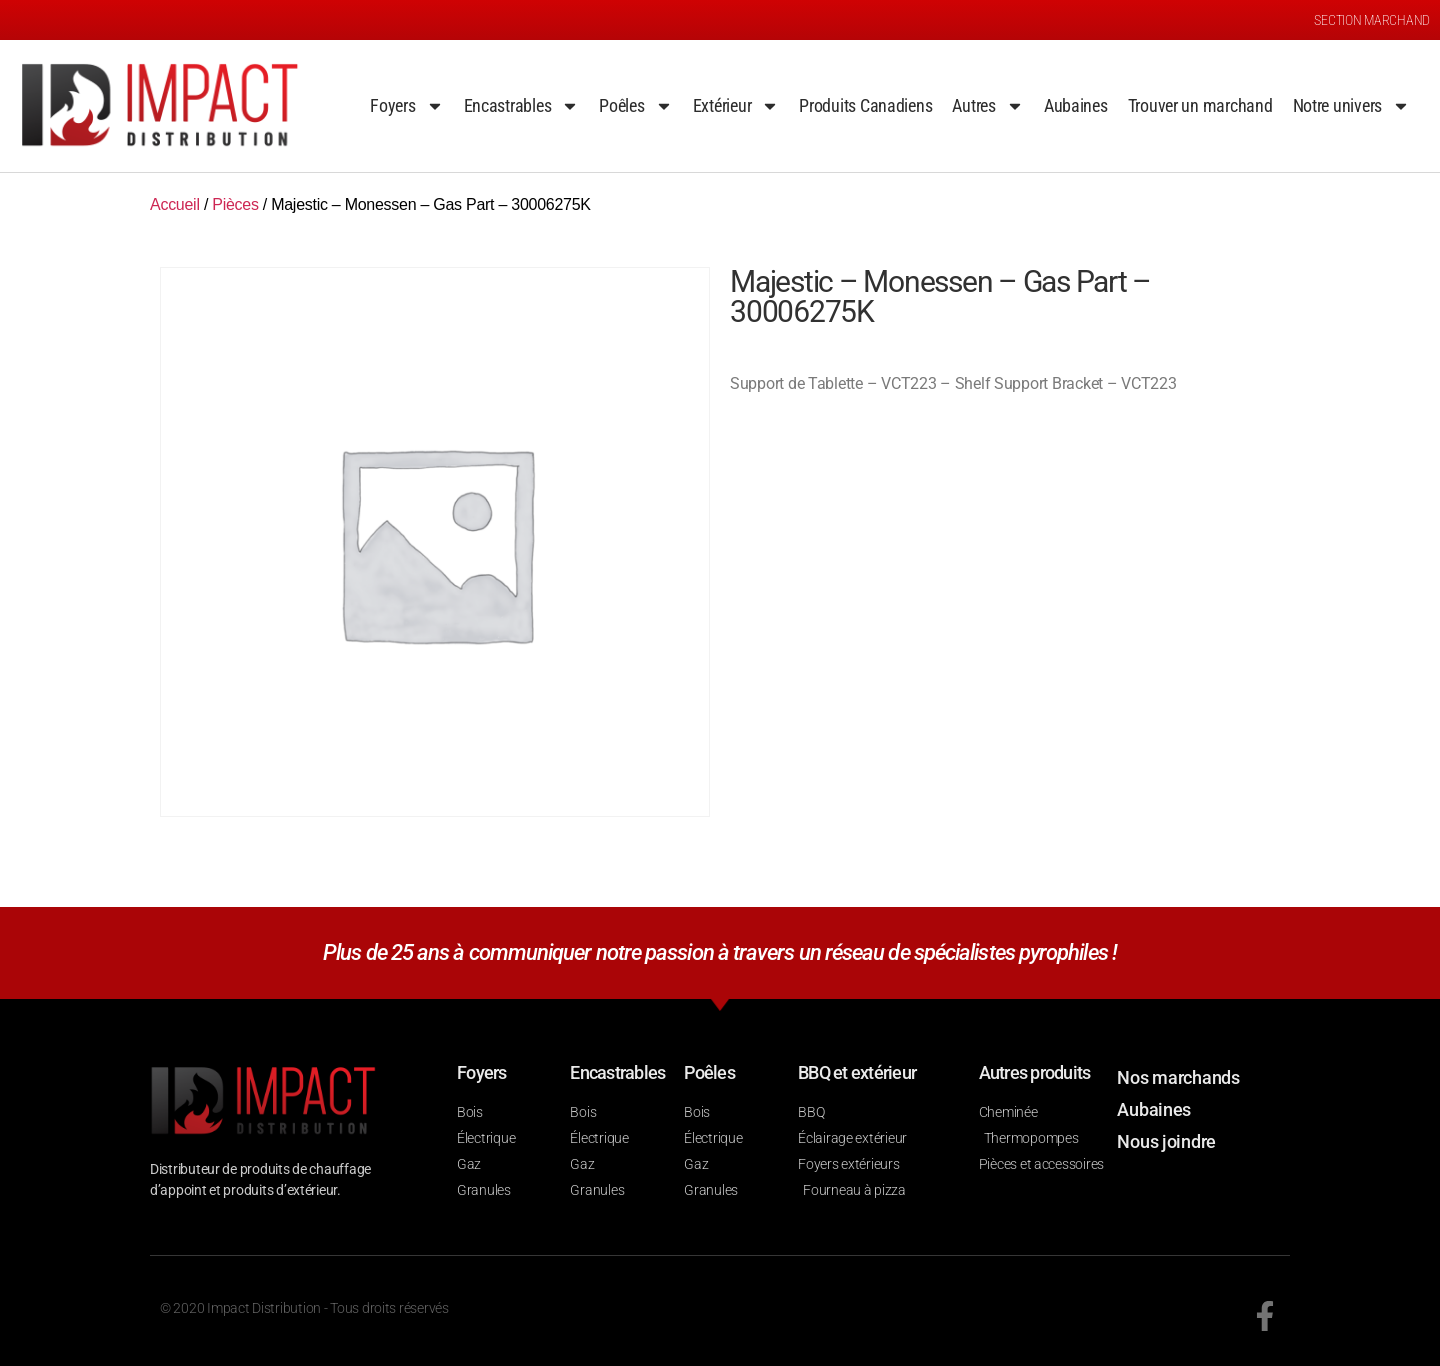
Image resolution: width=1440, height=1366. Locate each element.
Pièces (235, 204)
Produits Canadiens (865, 105)
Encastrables (522, 106)
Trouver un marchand (1200, 105)
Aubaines (1076, 105)
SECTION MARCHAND (1372, 20)
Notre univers (1352, 106)
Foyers (406, 106)
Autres (987, 106)
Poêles (635, 106)
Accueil (175, 204)
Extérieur (736, 106)
